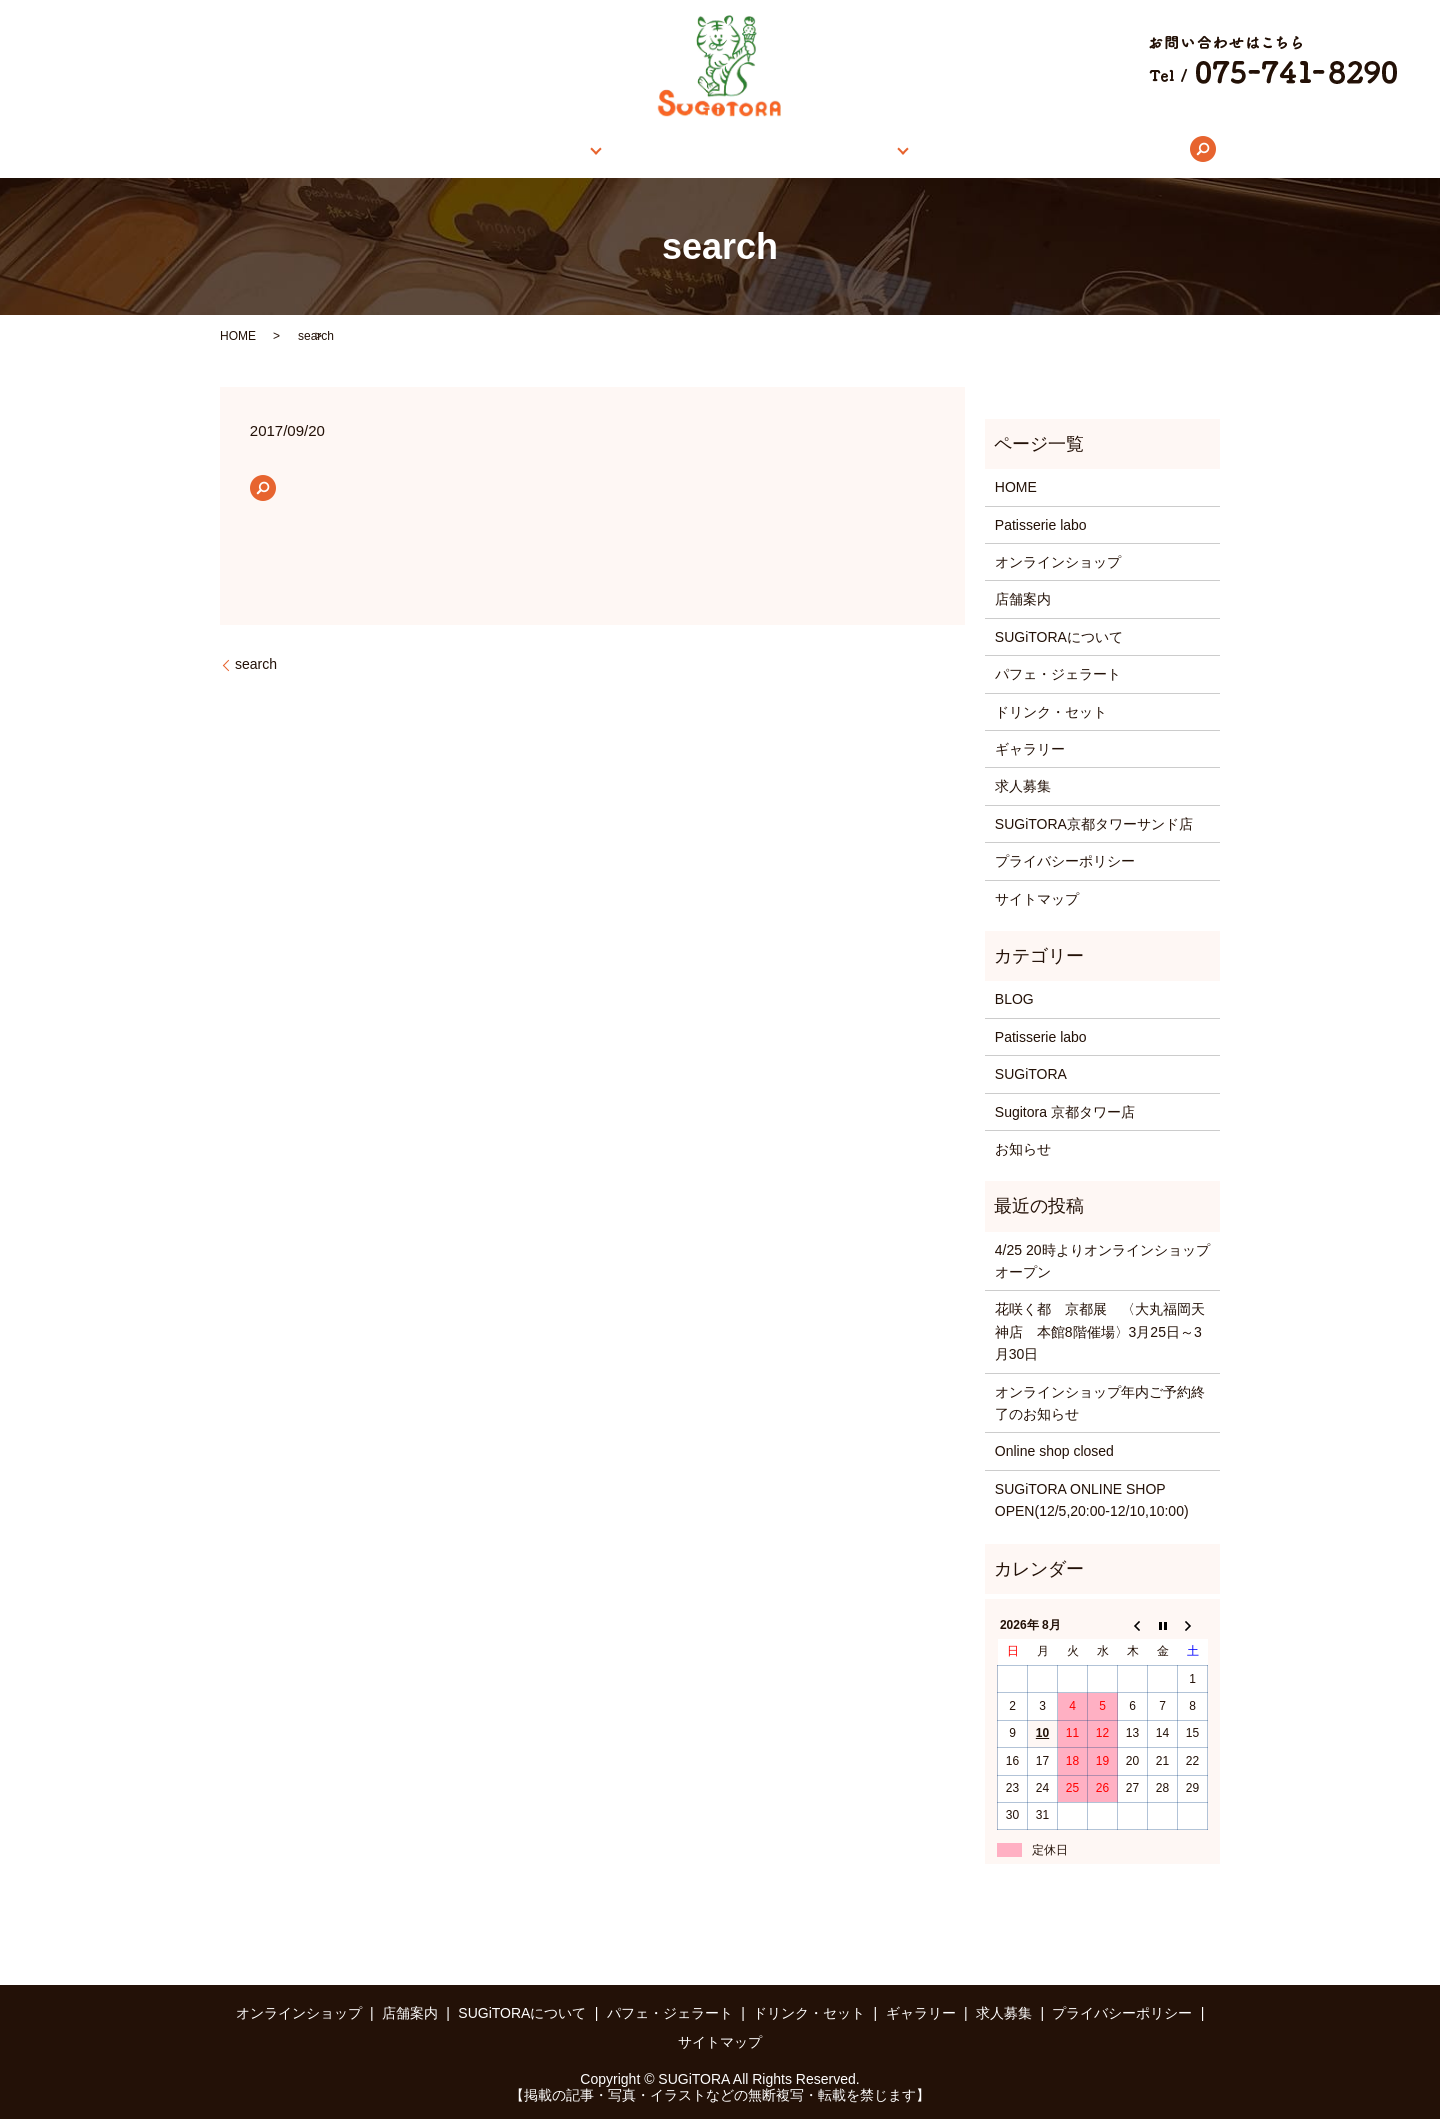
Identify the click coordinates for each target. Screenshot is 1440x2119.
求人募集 (1043, 149)
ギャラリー (946, 149)
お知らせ (1023, 1149)
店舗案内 (569, 149)
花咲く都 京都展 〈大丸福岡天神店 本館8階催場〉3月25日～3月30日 (1100, 1331)
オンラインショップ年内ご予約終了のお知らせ (1100, 1403)
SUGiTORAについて (709, 149)
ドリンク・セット (1051, 712)
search (1119, 149)
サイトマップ (1037, 899)
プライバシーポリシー (1065, 861)
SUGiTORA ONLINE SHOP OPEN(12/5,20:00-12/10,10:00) (1092, 1500)
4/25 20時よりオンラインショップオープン (1102, 1261)
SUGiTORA (1031, 1074)
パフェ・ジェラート (1058, 674)
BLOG (1014, 999)
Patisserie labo (1041, 525)
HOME (327, 149)
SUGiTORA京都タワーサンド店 (1094, 824)
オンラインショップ (444, 149)
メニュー (836, 149)
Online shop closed (1054, 1451)
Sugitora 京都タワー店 (1065, 1112)
